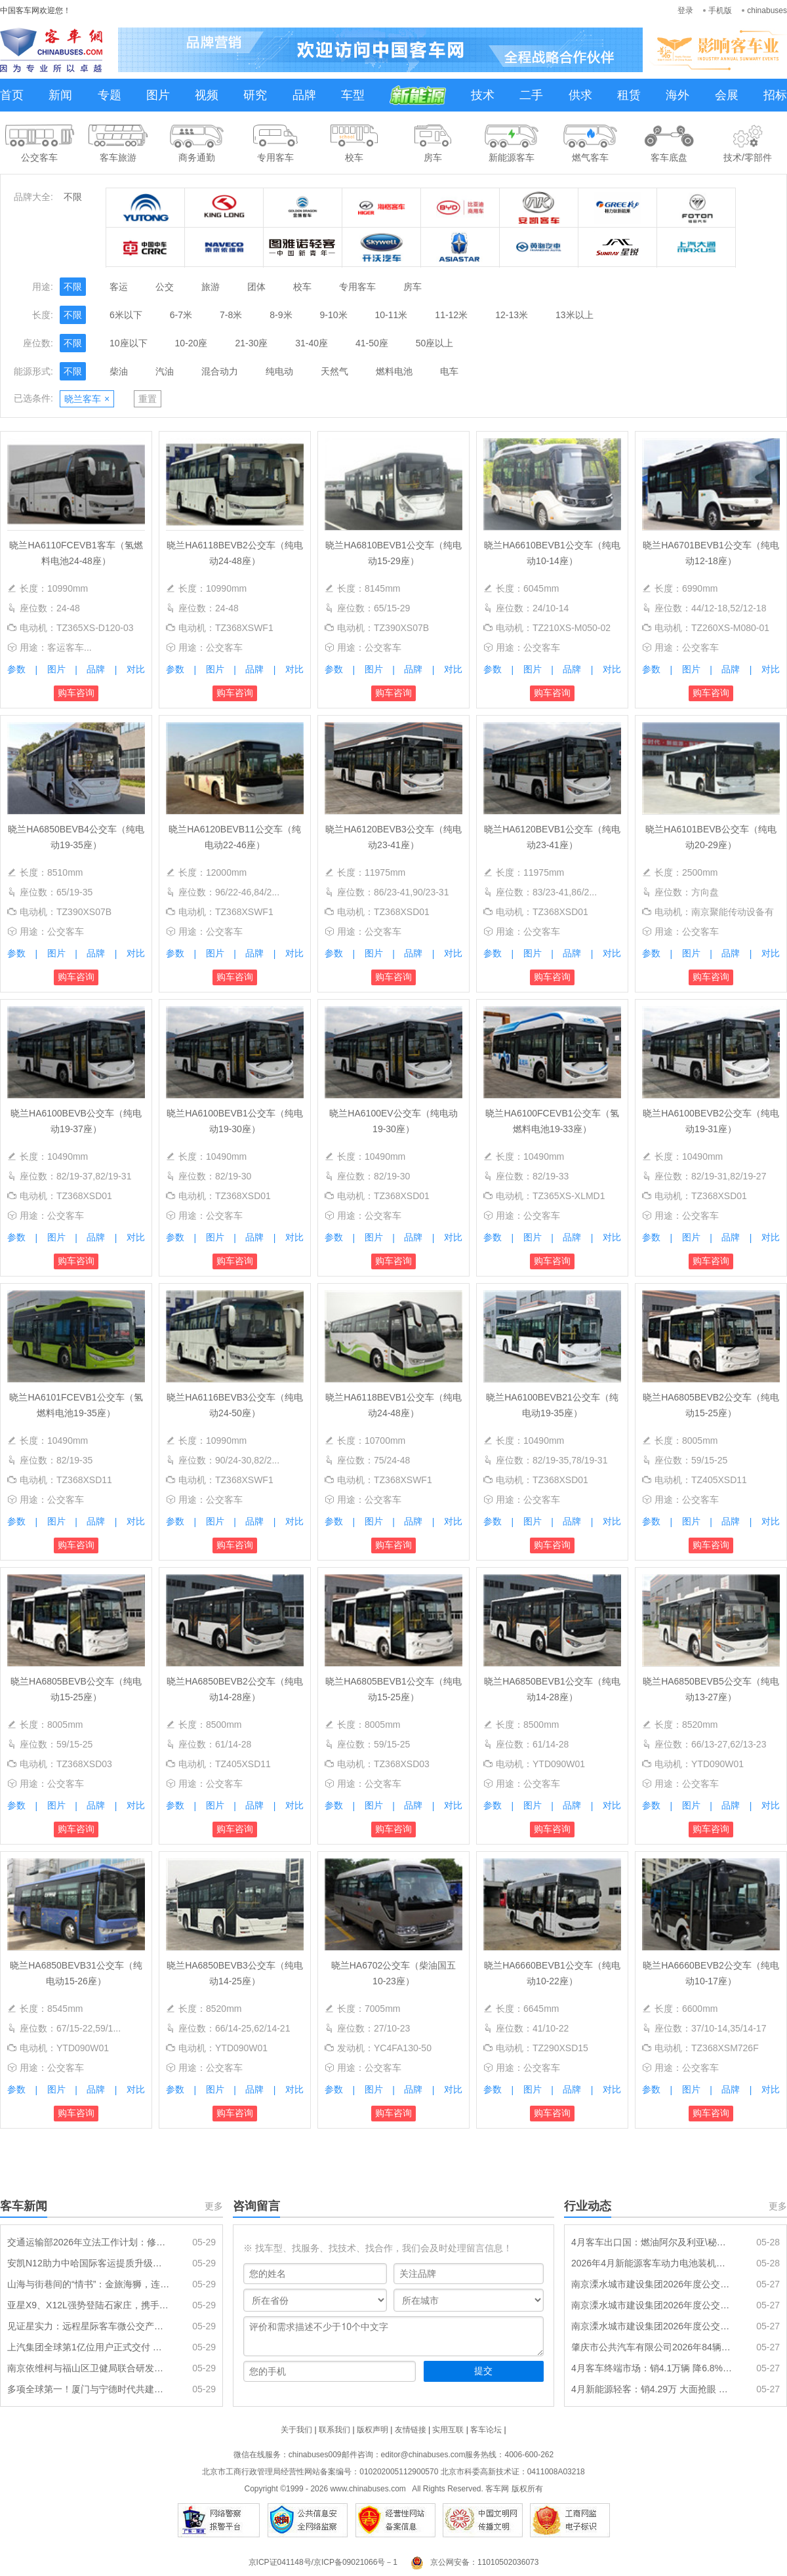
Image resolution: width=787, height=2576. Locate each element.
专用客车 (357, 286)
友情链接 (410, 2429)
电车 (449, 371)
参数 (16, 669)
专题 (109, 95)
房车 (412, 286)
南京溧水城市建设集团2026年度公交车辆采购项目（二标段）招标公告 (652, 2305)
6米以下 (126, 315)
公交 (164, 286)
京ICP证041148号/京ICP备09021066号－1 (323, 2562)
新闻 (60, 95)
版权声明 (372, 2429)
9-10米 (334, 315)
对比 (136, 669)
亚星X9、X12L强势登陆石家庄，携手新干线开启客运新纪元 (88, 2305)
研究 (255, 95)
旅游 (210, 286)
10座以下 (129, 343)
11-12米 (451, 315)
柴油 (119, 371)
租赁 (629, 95)
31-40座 (311, 343)
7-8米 (231, 315)
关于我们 (296, 2429)
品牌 (304, 95)
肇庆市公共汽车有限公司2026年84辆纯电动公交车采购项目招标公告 (652, 2347)
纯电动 (279, 371)
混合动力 (219, 371)
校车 (302, 286)
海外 (677, 95)
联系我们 (334, 2429)
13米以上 (574, 315)
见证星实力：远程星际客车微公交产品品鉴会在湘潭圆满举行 (88, 2326)
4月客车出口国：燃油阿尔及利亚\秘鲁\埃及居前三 (652, 2242)
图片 (158, 95)
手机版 (720, 10)
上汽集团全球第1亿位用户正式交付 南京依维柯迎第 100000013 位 (88, 2347)
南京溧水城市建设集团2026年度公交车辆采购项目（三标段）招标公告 (652, 2284)
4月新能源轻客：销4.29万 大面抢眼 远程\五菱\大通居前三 (652, 2389)
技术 (482, 95)
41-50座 (371, 343)
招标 (775, 95)
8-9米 (281, 315)
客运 (119, 286)
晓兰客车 (87, 399)
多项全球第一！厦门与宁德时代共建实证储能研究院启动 (88, 2389)
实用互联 (448, 2429)
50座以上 (435, 343)
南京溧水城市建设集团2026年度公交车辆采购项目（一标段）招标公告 (652, 2326)
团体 (256, 286)
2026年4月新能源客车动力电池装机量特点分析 (652, 2263)
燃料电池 (394, 371)
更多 (214, 2206)
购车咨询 (76, 692)
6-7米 (181, 315)
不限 (73, 197)
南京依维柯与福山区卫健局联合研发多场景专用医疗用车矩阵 (88, 2368)
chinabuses (767, 10)
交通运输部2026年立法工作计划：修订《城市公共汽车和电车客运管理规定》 (88, 2242)
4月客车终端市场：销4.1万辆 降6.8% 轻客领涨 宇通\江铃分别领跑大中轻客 (652, 2368)
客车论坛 (486, 2429)
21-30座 (251, 343)
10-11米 (391, 315)
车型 (353, 95)
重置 (147, 399)
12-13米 (511, 315)
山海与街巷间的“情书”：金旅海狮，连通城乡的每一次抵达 (88, 2284)
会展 (726, 95)
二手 (531, 95)
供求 (580, 95)
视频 (206, 95)
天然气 (334, 371)
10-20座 (191, 343)
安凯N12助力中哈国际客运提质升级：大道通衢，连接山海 (88, 2263)
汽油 (164, 371)
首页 (12, 95)
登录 (685, 10)
